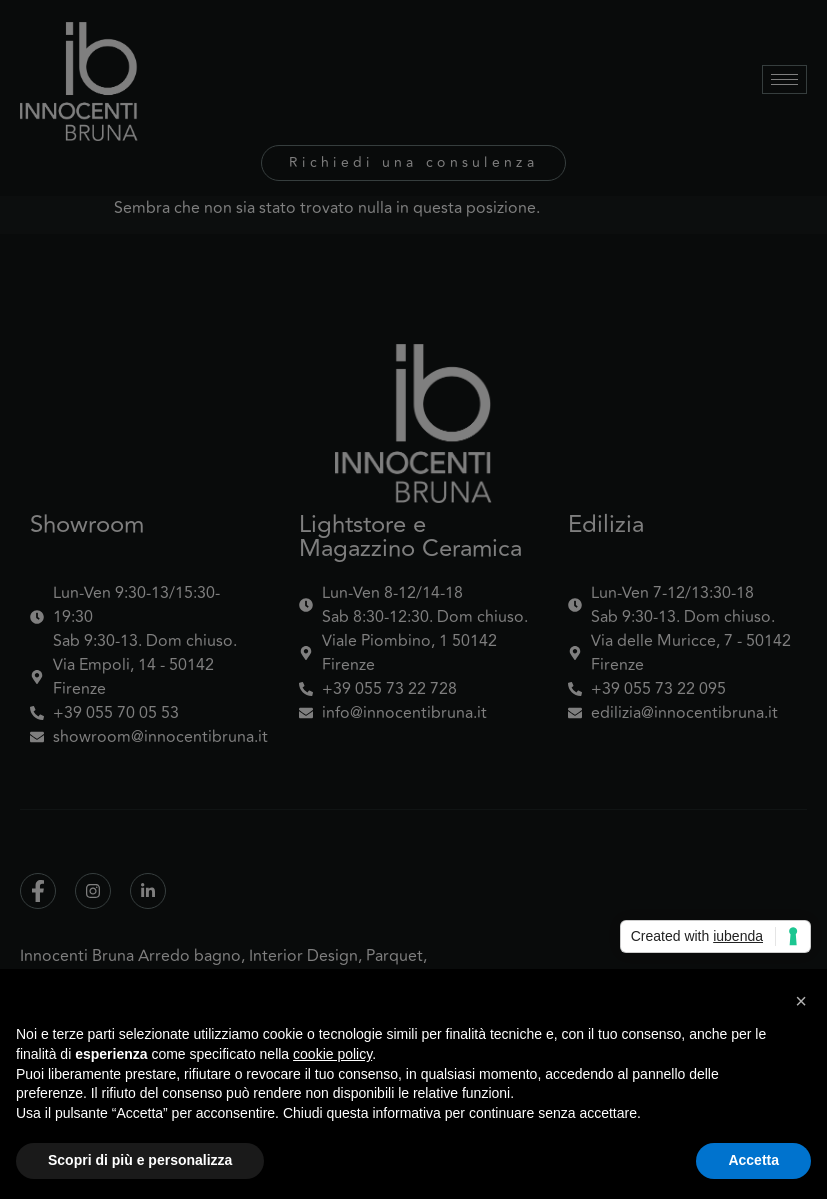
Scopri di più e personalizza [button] (140, 1160)
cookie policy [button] (332, 1054)
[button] (801, 1001)
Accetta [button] (753, 1160)
